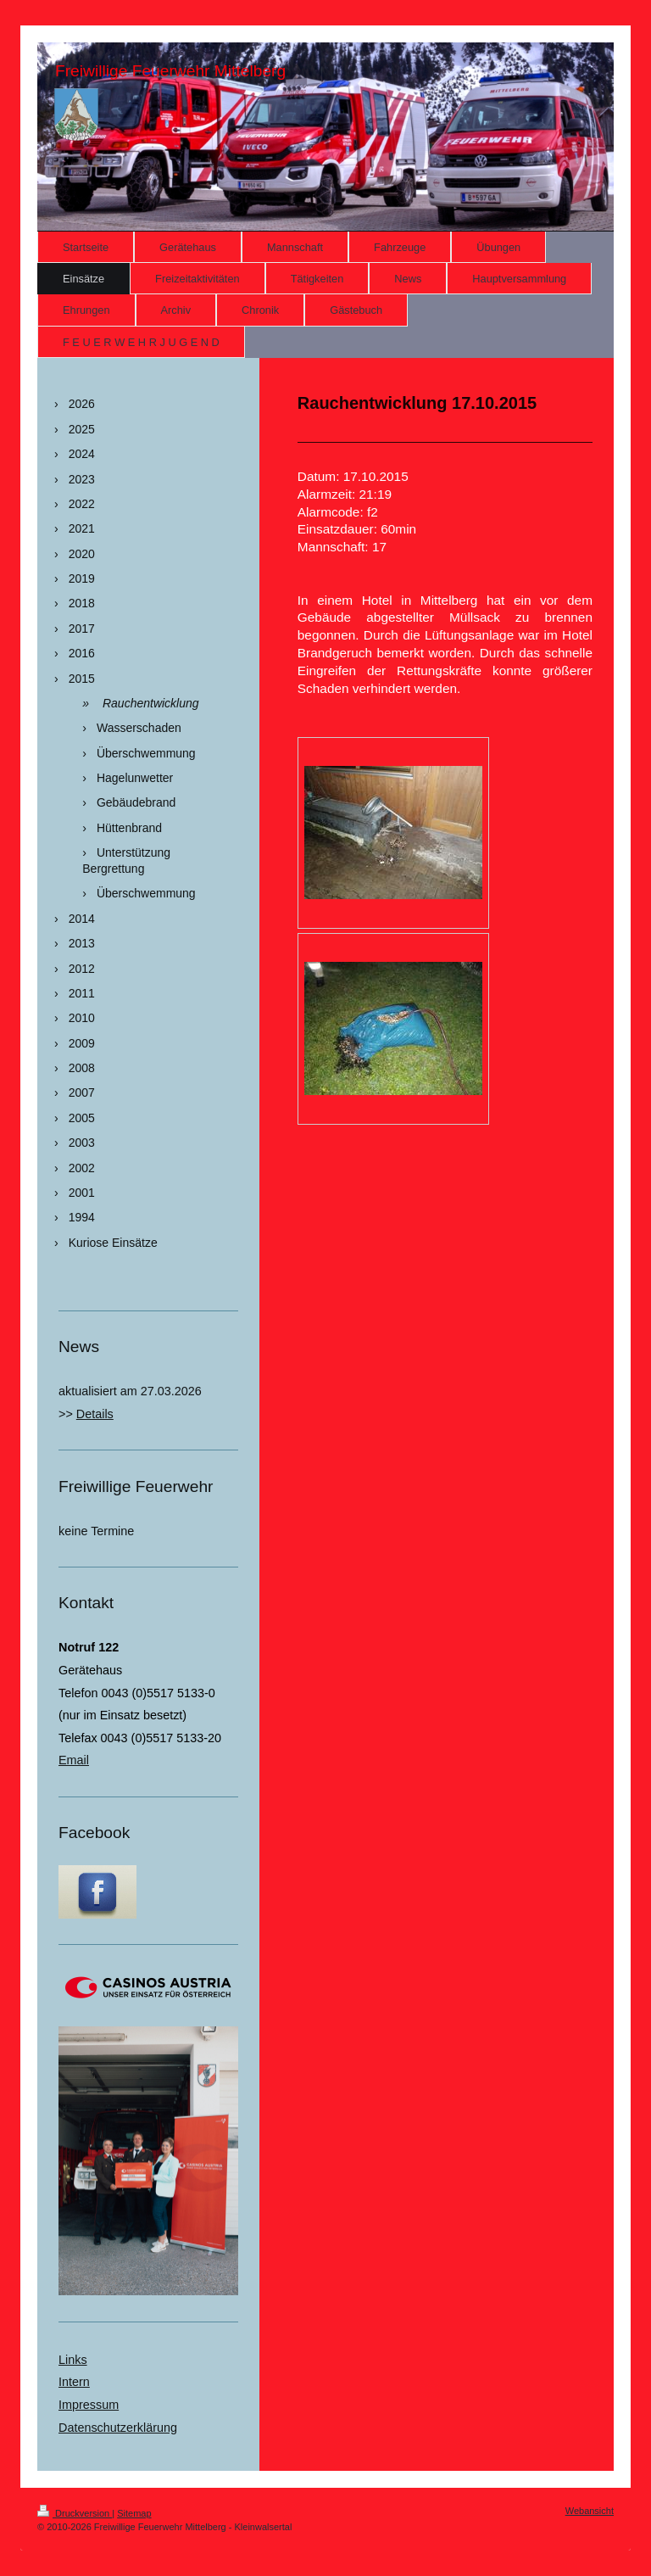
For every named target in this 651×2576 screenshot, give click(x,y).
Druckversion (74, 2513)
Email (73, 1760)
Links (72, 2359)
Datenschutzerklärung (117, 2427)
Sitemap (134, 2513)
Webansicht (589, 2511)
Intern (74, 2382)
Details (95, 1414)
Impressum (88, 2404)
